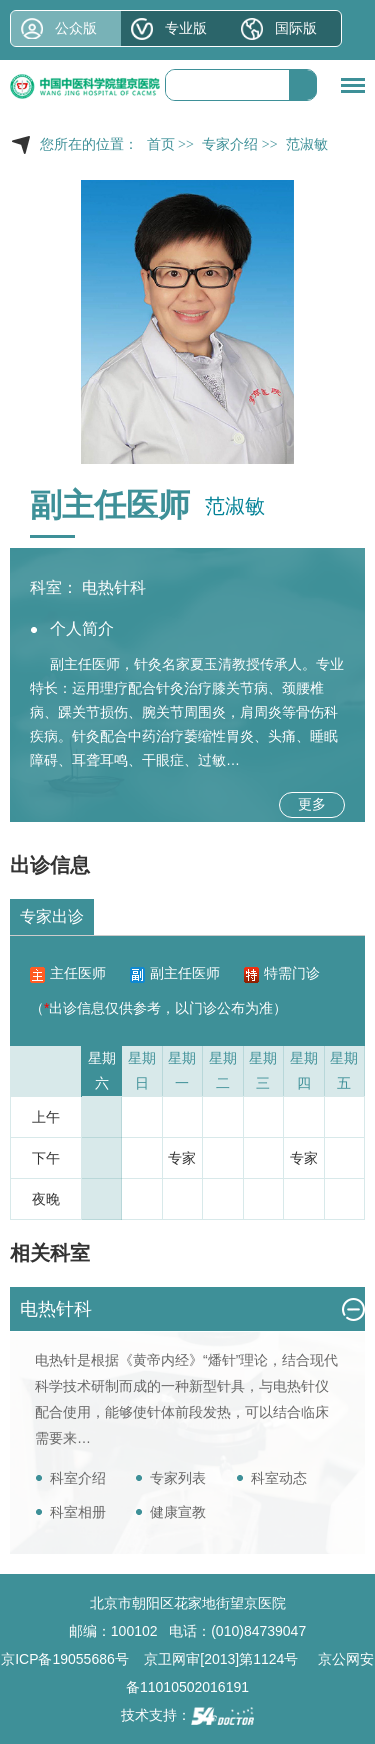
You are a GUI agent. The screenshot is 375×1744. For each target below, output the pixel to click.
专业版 (186, 28)
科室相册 (78, 1512)
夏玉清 (211, 664)
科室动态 (279, 1478)
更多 (312, 804)
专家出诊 (52, 916)
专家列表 (178, 1478)
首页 (161, 144)
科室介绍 (78, 1478)
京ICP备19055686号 (65, 1659)
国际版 (296, 28)
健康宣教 (178, 1512)
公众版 (76, 28)
